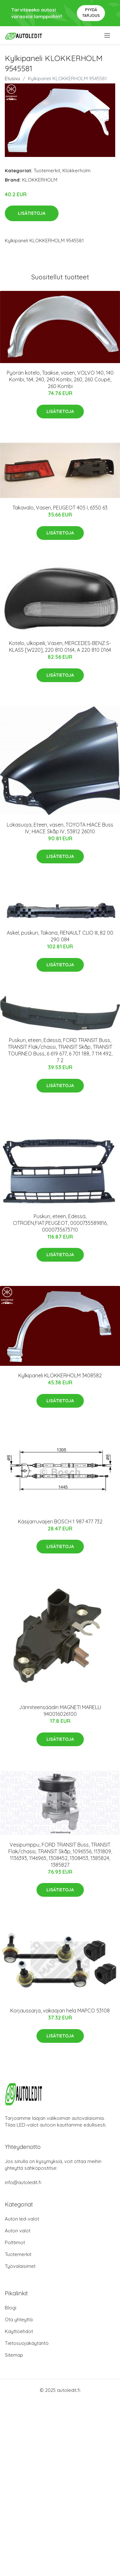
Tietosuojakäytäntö (27, 2343)
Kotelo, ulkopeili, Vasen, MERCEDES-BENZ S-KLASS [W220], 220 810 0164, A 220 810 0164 (60, 646)
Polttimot (15, 2242)
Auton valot (17, 2231)
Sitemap (14, 2355)
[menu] (107, 35)
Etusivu (12, 78)
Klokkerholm (76, 170)
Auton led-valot (22, 2219)
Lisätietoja (31, 213)
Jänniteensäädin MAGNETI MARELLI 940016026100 (60, 1710)
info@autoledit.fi (23, 2182)
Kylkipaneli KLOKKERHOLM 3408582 (60, 1375)
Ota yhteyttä (19, 2319)
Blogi (10, 2308)
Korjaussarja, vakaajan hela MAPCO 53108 (60, 2010)
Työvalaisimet (20, 2266)
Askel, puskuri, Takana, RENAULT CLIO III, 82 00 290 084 (60, 936)
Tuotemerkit (47, 170)
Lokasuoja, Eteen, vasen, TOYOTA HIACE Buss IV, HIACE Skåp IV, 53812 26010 (60, 828)
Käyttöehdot (19, 2331)
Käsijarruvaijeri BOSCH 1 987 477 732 (60, 1521)
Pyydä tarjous (91, 12)
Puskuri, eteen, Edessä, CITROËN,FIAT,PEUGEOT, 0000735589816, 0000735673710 (60, 1223)
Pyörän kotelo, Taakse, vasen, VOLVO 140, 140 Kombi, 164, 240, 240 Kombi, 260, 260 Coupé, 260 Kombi (60, 379)
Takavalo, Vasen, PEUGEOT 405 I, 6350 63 (60, 507)
